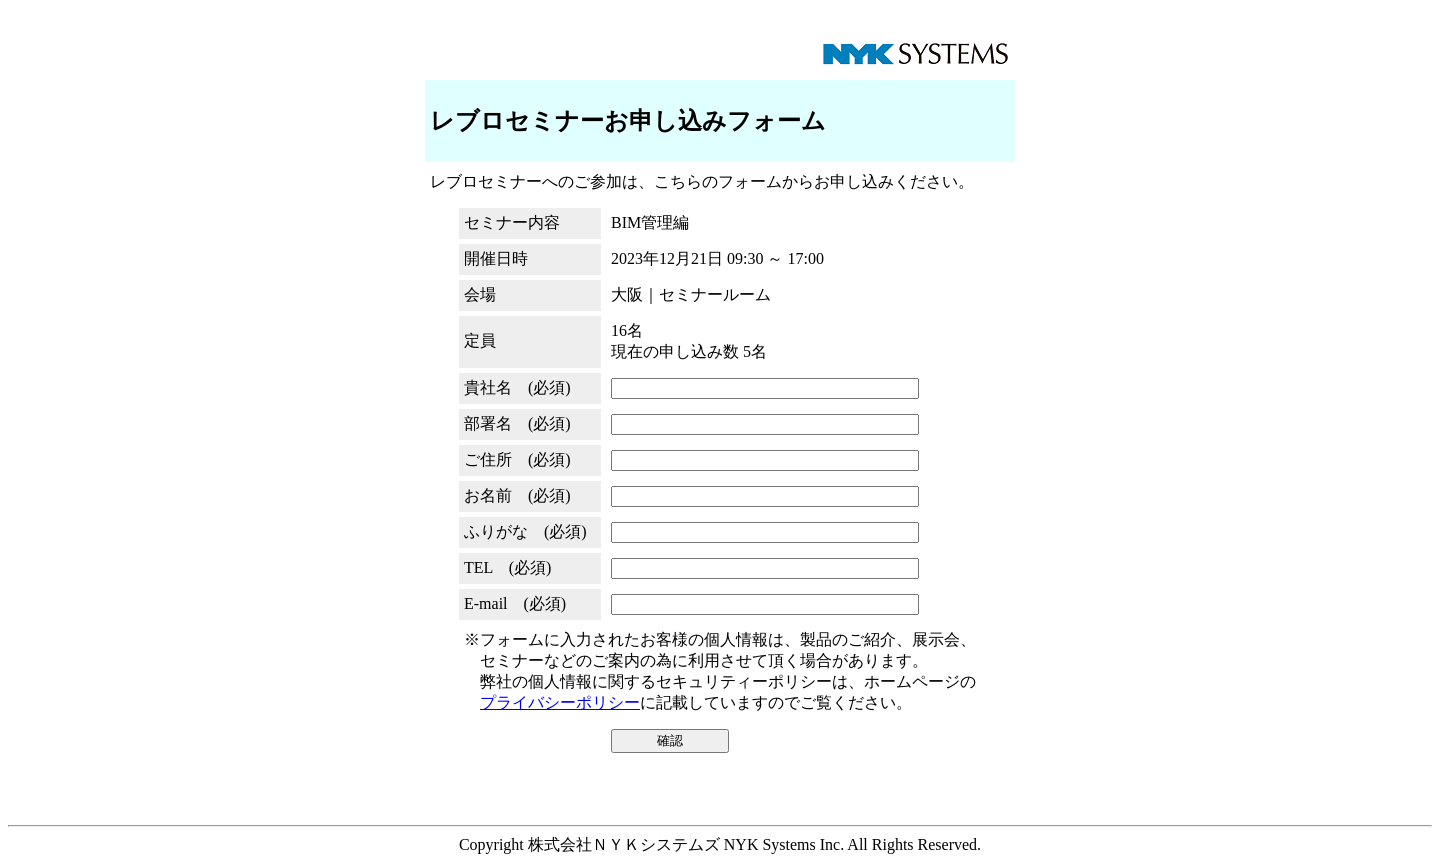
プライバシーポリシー (560, 702)
